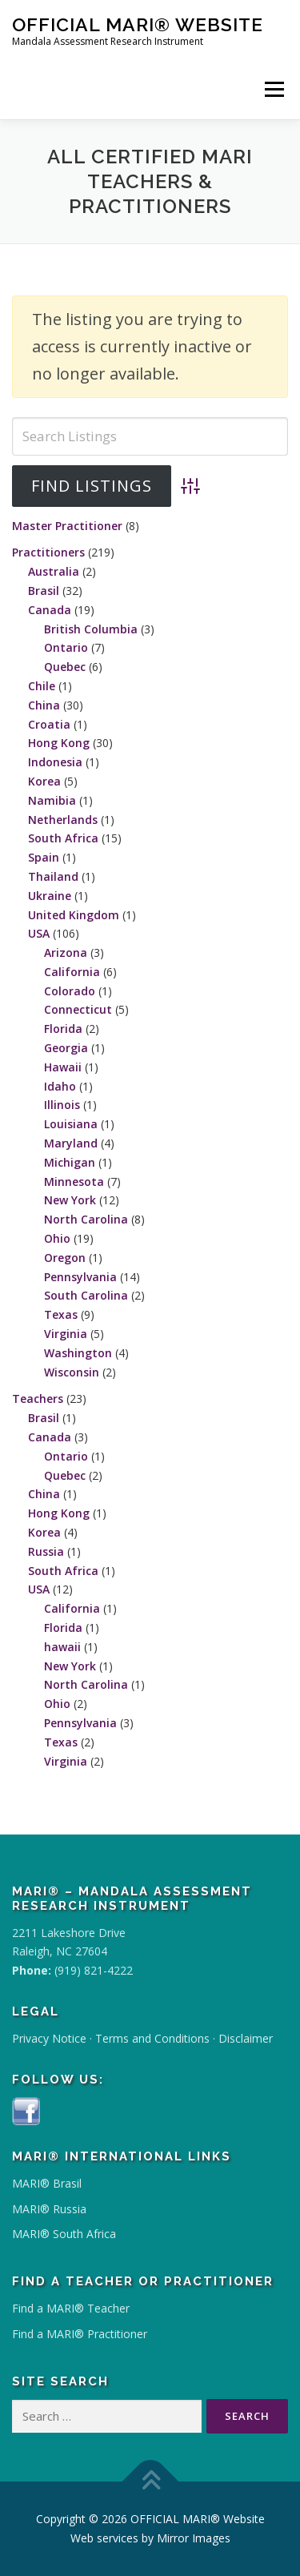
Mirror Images (193, 2538)
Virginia (65, 1333)
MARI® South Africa (64, 2233)
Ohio (57, 1238)
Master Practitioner (67, 525)
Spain (43, 857)
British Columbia (91, 629)
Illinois (62, 1104)
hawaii (62, 1646)
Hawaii (63, 1067)
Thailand (53, 876)
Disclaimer (245, 2038)
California (72, 971)
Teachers (37, 1398)
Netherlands (63, 819)
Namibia (52, 800)
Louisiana (71, 1123)
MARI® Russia (49, 2208)
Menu (274, 89)
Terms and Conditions (152, 2038)
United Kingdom (73, 914)
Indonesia (55, 762)
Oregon (65, 1257)
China (44, 705)
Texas (61, 1314)
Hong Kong (59, 742)
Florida (63, 1028)
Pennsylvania (80, 1276)
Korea (44, 781)
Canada (49, 609)
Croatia (49, 724)
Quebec (65, 666)
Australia (53, 571)
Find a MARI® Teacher (71, 2308)
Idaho (60, 1086)
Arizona (65, 952)
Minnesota (74, 1181)
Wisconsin (71, 1372)
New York (70, 1200)
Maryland (71, 1143)
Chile (41, 685)
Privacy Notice (49, 2038)
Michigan (69, 1162)
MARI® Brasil (47, 2183)
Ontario (66, 647)
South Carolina (86, 1295)
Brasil (43, 590)
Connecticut (78, 1009)
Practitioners (48, 552)
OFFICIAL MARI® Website (137, 24)
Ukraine (49, 895)
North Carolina (86, 1219)
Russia (46, 1551)
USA (39, 933)
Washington (78, 1352)
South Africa (63, 838)
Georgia (66, 1047)
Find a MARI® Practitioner (79, 2333)
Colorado (69, 991)
